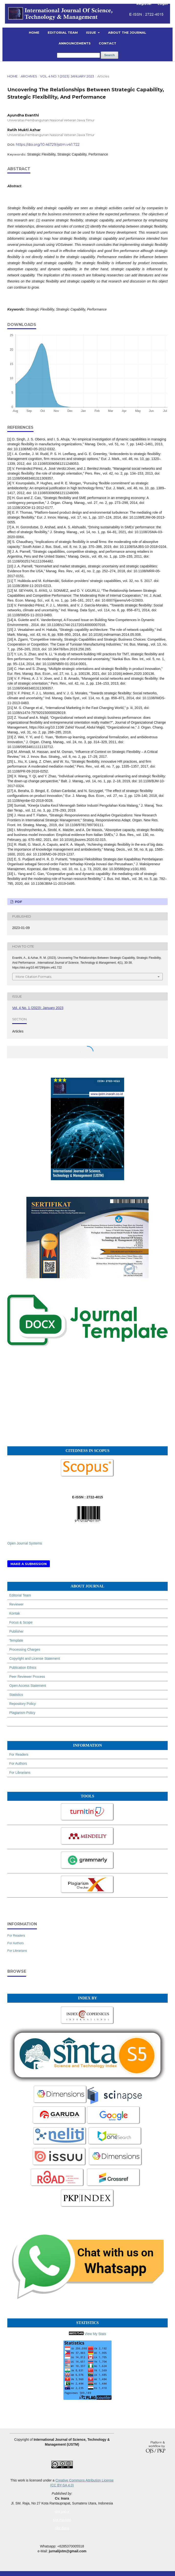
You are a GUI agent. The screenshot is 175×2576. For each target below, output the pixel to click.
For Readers (18, 1754)
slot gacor (62, 2511)
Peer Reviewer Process (27, 1677)
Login (163, 4)
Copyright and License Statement (34, 1658)
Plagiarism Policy (22, 1713)
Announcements (75, 43)
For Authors (18, 1763)
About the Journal (127, 32)
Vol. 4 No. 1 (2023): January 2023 (67, 76)
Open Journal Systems (24, 1543)
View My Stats (95, 2334)
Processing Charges (24, 1649)
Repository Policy (22, 1704)
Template (16, 1640)
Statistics (16, 1695)
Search (109, 55)
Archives (29, 76)
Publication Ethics (22, 1667)
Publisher (16, 1631)
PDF (18, 902)
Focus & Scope (21, 1622)
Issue (91, 32)
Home (34, 32)
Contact (107, 43)
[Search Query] (78, 55)
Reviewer (16, 1604)
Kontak (14, 1613)
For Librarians (19, 1772)
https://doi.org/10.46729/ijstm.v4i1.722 (47, 144)
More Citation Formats (33, 977)
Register (144, 4)
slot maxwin (62, 2520)
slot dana (62, 2528)
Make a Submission (29, 1564)
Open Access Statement (27, 1686)
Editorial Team (63, 32)
